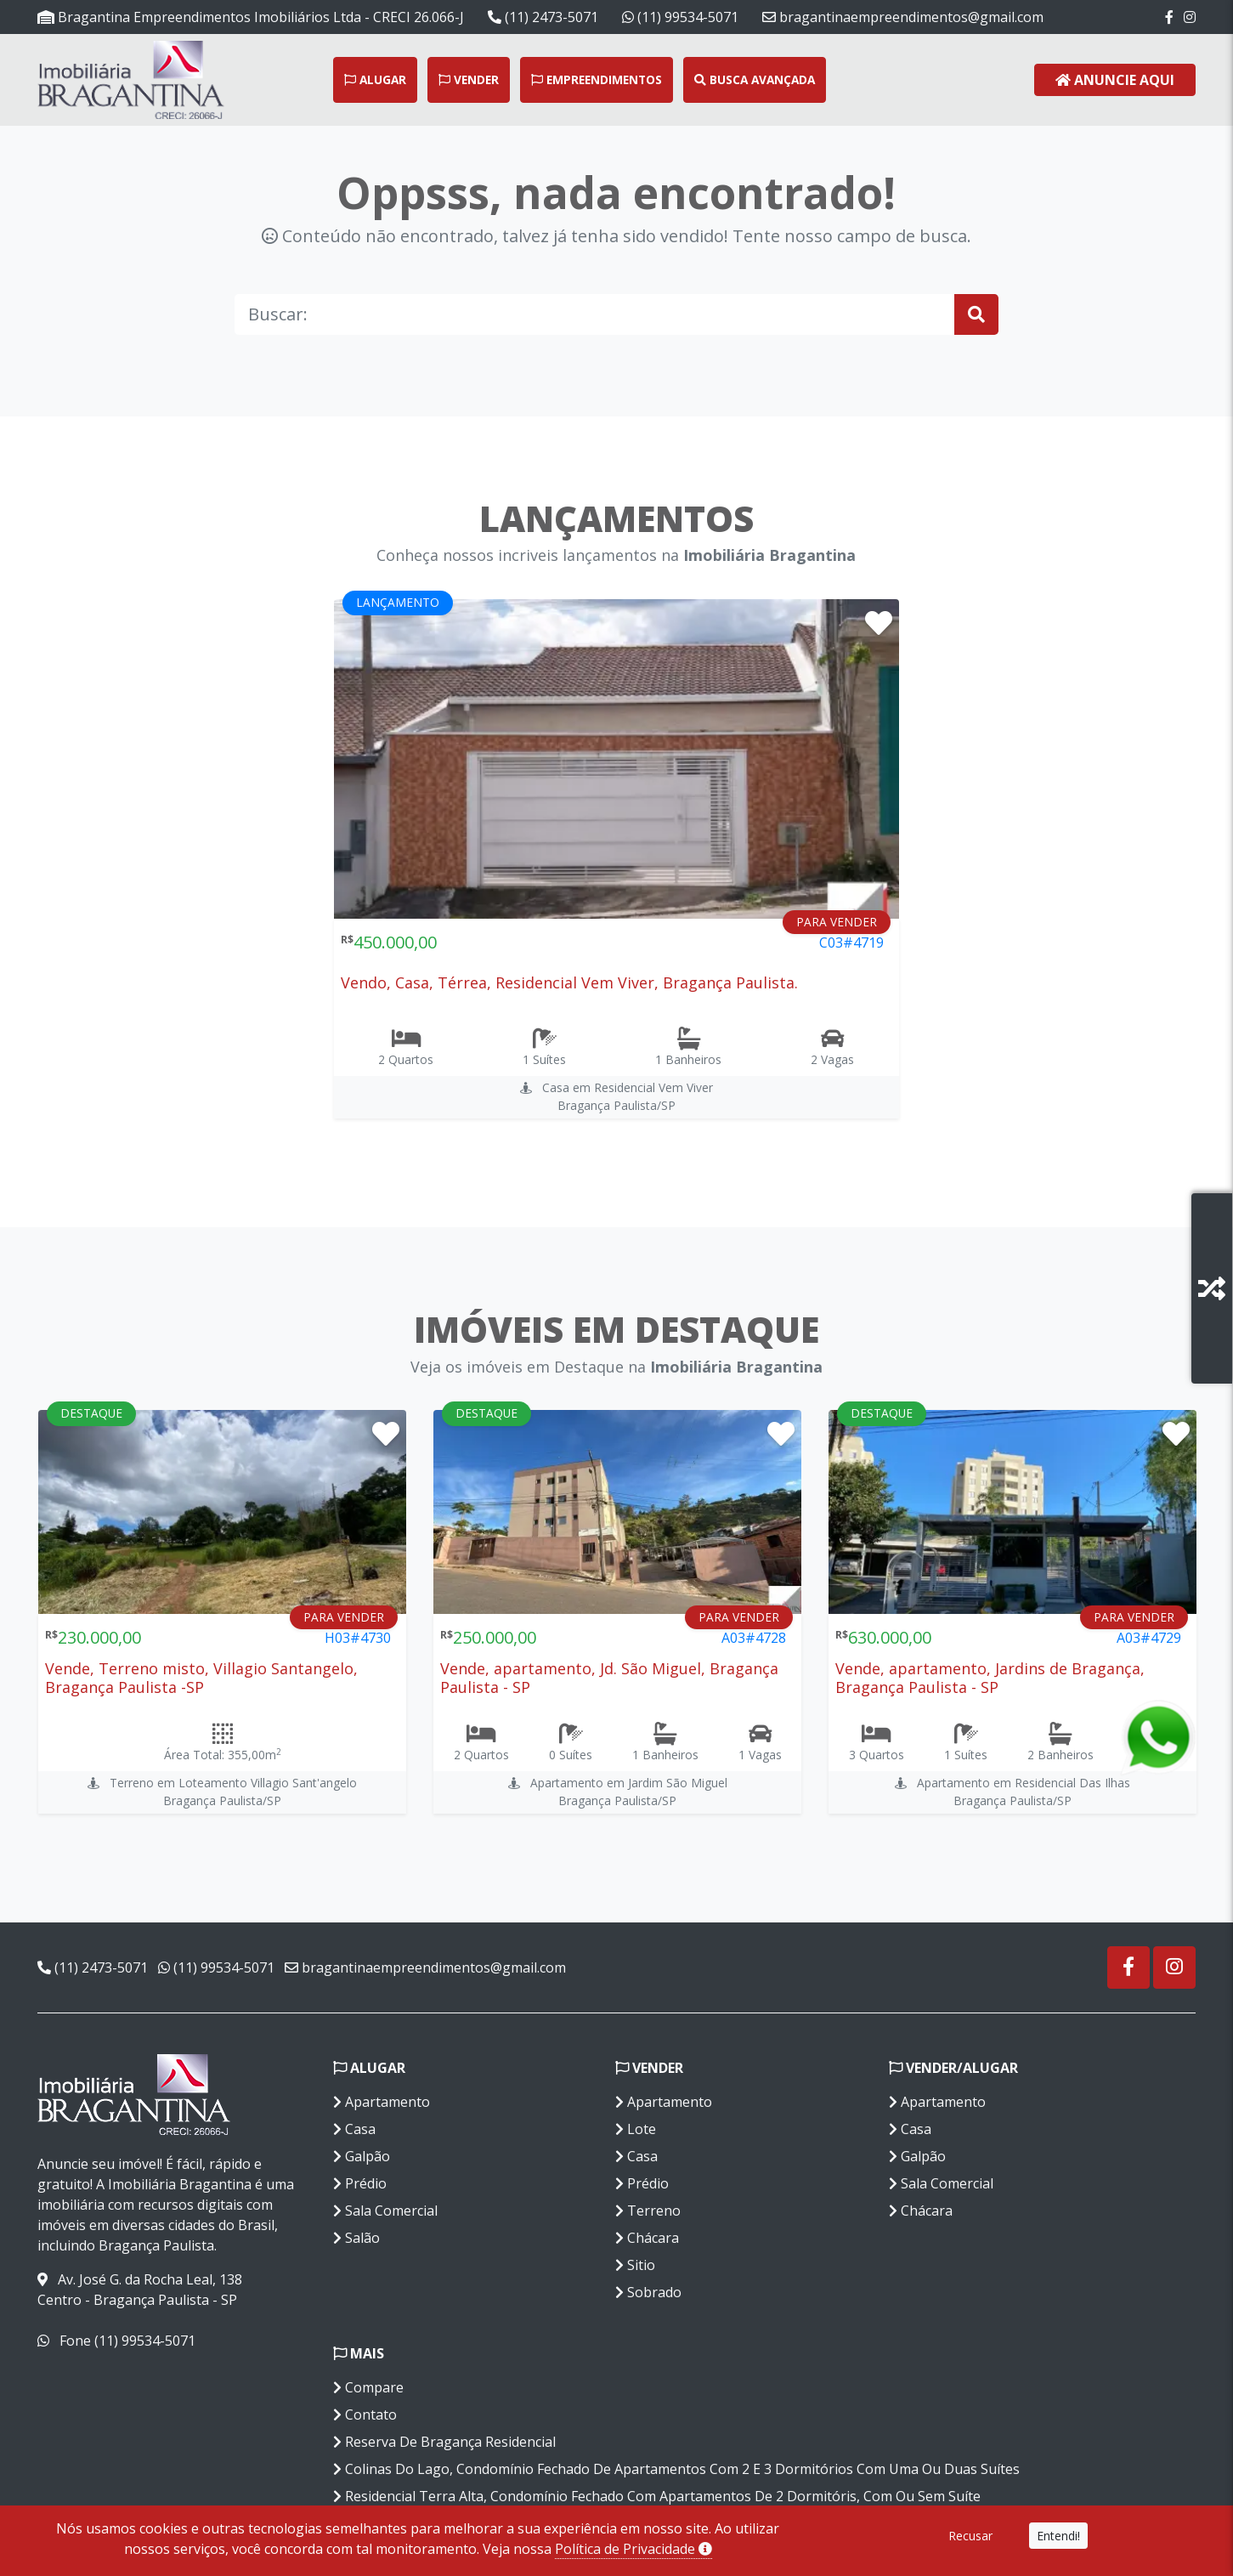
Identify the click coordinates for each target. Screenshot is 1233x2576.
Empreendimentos (596, 79)
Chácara (647, 2237)
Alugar (375, 79)
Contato (365, 2414)
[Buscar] (595, 314)
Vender (468, 79)
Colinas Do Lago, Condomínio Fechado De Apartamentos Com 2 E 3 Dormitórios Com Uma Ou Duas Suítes (676, 2469)
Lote (635, 2129)
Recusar (970, 2536)
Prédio (360, 2183)
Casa (354, 2129)
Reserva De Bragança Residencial (444, 2441)
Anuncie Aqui (1114, 80)
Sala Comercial (385, 2210)
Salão (356, 2237)
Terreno (648, 2210)
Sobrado (648, 2292)
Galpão (361, 2156)
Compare (368, 2387)
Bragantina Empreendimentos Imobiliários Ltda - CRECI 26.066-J (250, 17)
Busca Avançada (754, 79)
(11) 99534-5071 (680, 17)
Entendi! (1058, 2536)
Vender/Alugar (953, 2067)
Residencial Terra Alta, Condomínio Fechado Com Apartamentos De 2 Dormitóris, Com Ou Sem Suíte (657, 2496)
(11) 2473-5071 (543, 17)
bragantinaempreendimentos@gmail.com (903, 17)
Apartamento (381, 2101)
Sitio (635, 2265)
